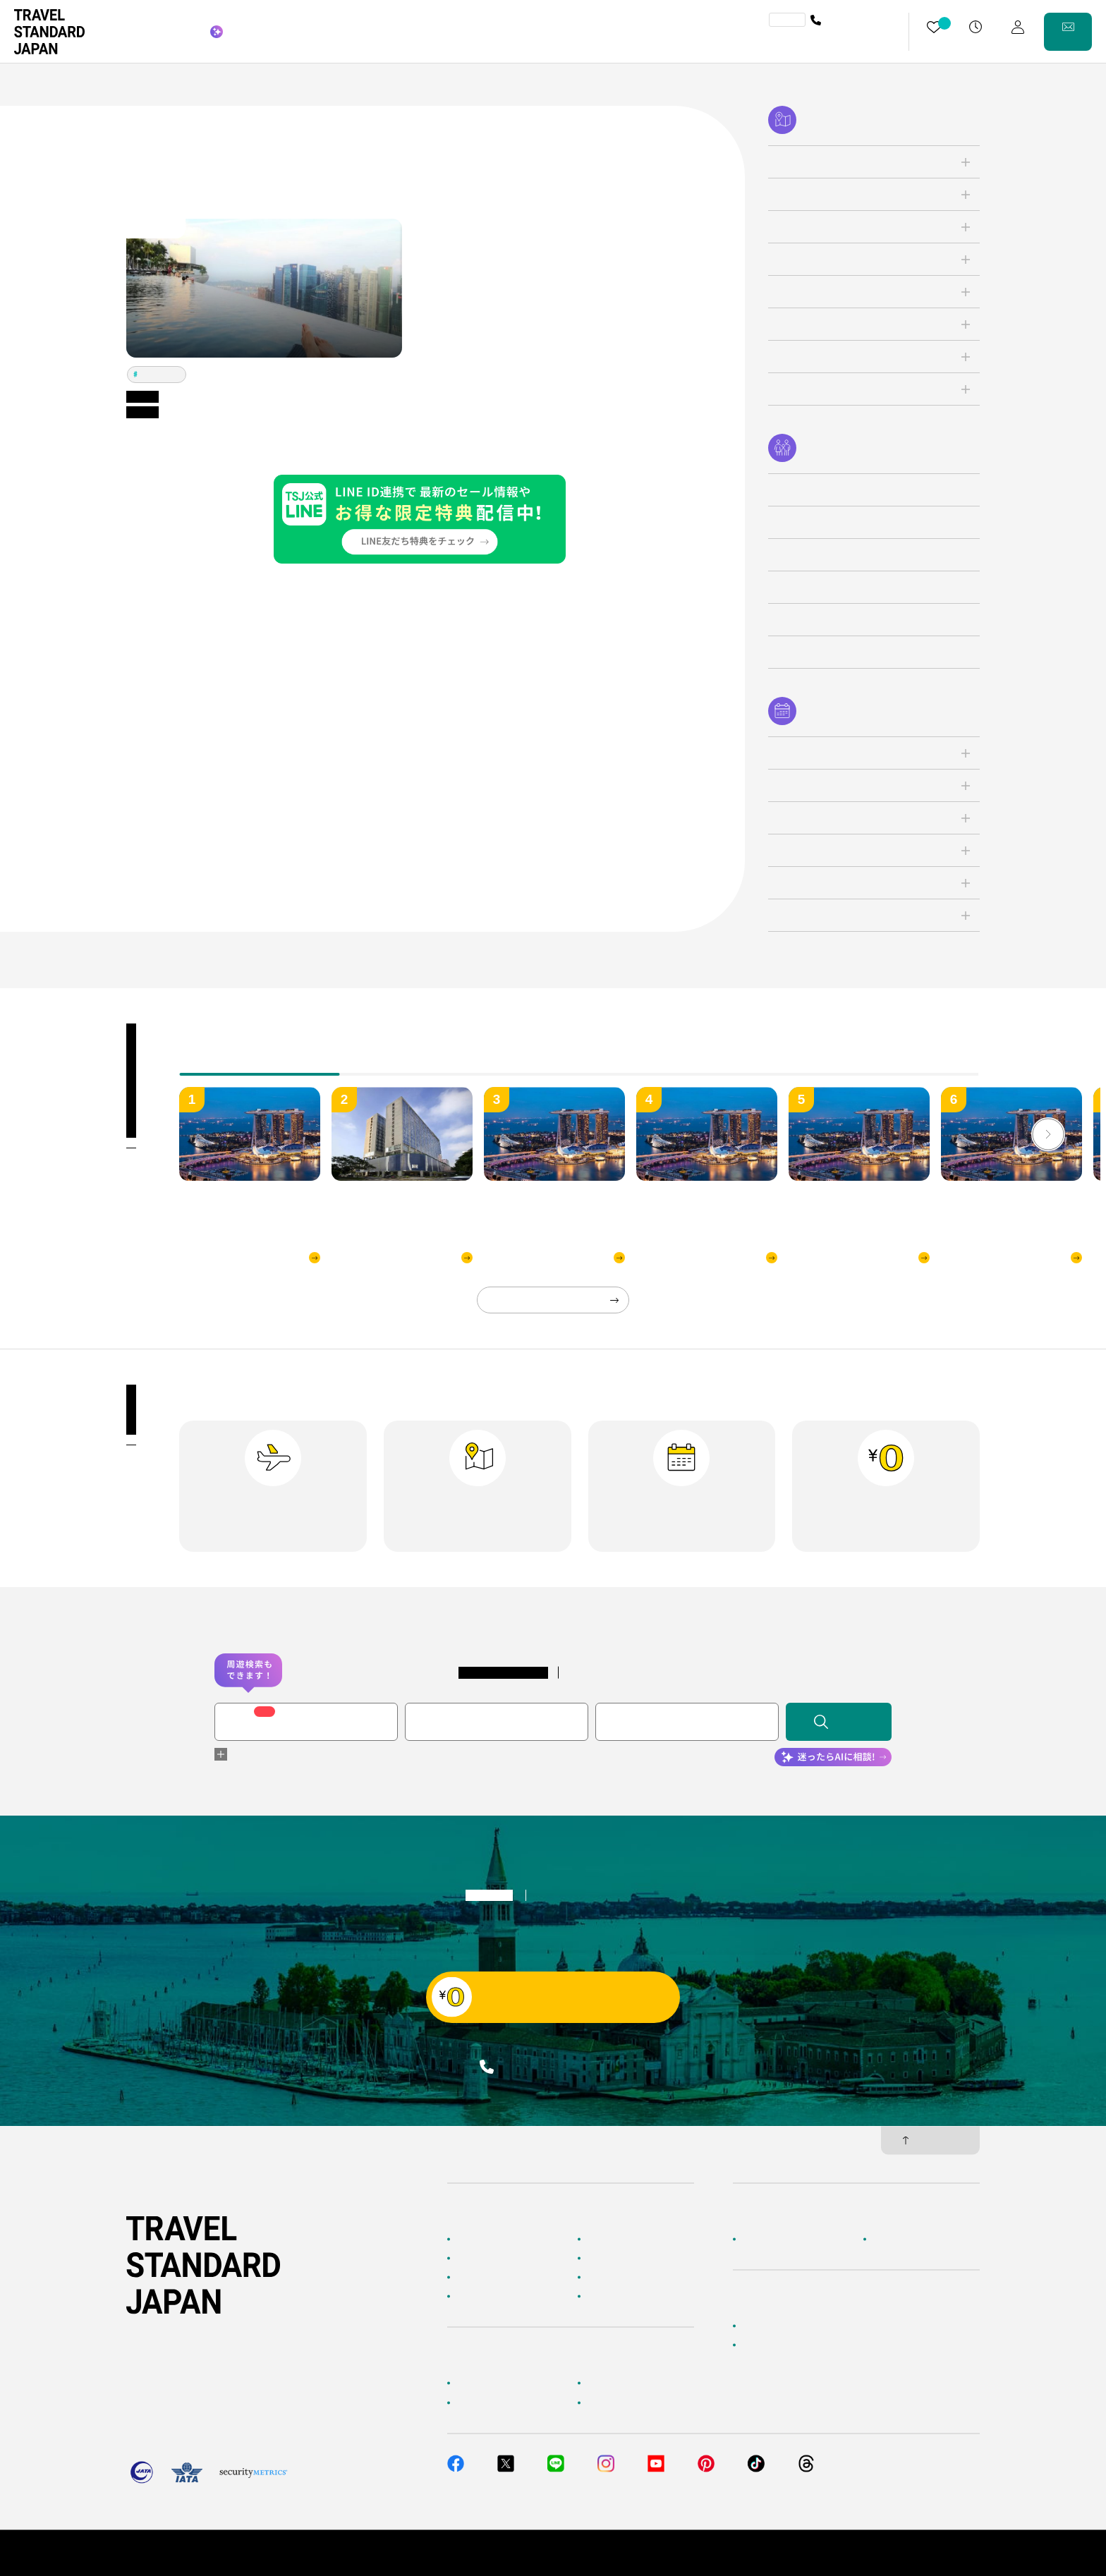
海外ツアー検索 (615, 2239)
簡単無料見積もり (775, 2326)
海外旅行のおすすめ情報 (502, 2297)
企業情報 (758, 2239)
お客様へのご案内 (489, 2383)
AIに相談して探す (489, 2258)
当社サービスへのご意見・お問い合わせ (817, 2345)
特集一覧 (603, 2278)
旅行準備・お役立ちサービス (511, 2402)
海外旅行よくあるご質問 (632, 2383)
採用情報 (889, 2239)
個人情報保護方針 (853, 2553)
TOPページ (477, 2239)
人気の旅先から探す (624, 2258)
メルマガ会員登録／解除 (632, 2402)
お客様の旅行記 (615, 2297)
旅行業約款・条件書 (942, 2553)
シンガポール (160, 374)
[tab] (419, 1064)
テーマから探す (485, 2278)
